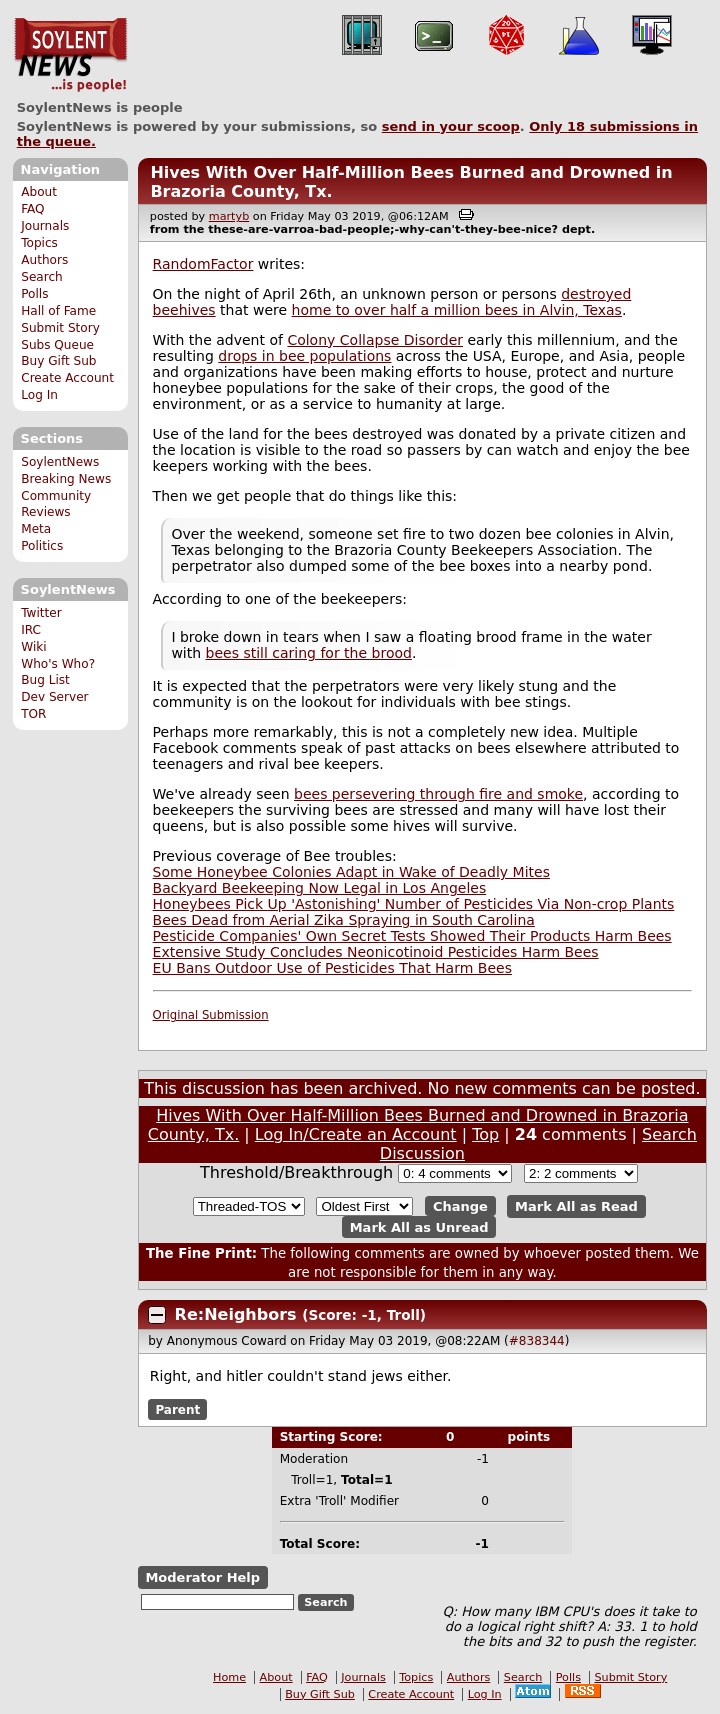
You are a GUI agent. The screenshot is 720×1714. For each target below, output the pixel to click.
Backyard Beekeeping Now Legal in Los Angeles (320, 888)
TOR (33, 714)
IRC (31, 630)
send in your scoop (451, 126)
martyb (229, 216)
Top (485, 1134)
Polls (34, 294)
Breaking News (66, 479)
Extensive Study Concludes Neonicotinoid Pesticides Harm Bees (376, 952)
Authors (44, 260)
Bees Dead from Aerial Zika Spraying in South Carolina (344, 920)
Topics (39, 243)
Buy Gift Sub (58, 361)
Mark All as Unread (419, 1226)
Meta (36, 529)
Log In (39, 395)
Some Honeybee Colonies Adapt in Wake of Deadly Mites (351, 872)
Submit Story (60, 328)
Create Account (67, 378)
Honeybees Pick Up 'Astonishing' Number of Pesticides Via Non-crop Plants (414, 904)
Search (42, 277)
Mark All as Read (576, 1206)
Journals (45, 226)
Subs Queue (57, 345)
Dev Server (54, 697)
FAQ (32, 209)
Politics (42, 546)
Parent (177, 1409)
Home (229, 1677)
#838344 (537, 1341)
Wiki (33, 647)
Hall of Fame (58, 311)
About (39, 192)
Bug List (45, 680)
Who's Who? (58, 664)
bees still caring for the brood (309, 653)
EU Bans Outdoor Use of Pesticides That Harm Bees (332, 968)
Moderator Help (202, 1577)
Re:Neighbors (239, 1314)
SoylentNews (70, 55)
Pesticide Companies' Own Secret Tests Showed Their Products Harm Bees (412, 936)
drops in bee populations (304, 356)
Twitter (41, 613)
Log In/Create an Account (356, 1134)
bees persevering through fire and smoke (438, 794)
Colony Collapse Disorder (375, 340)
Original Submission (211, 1015)
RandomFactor (203, 264)
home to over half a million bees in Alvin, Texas (457, 310)
